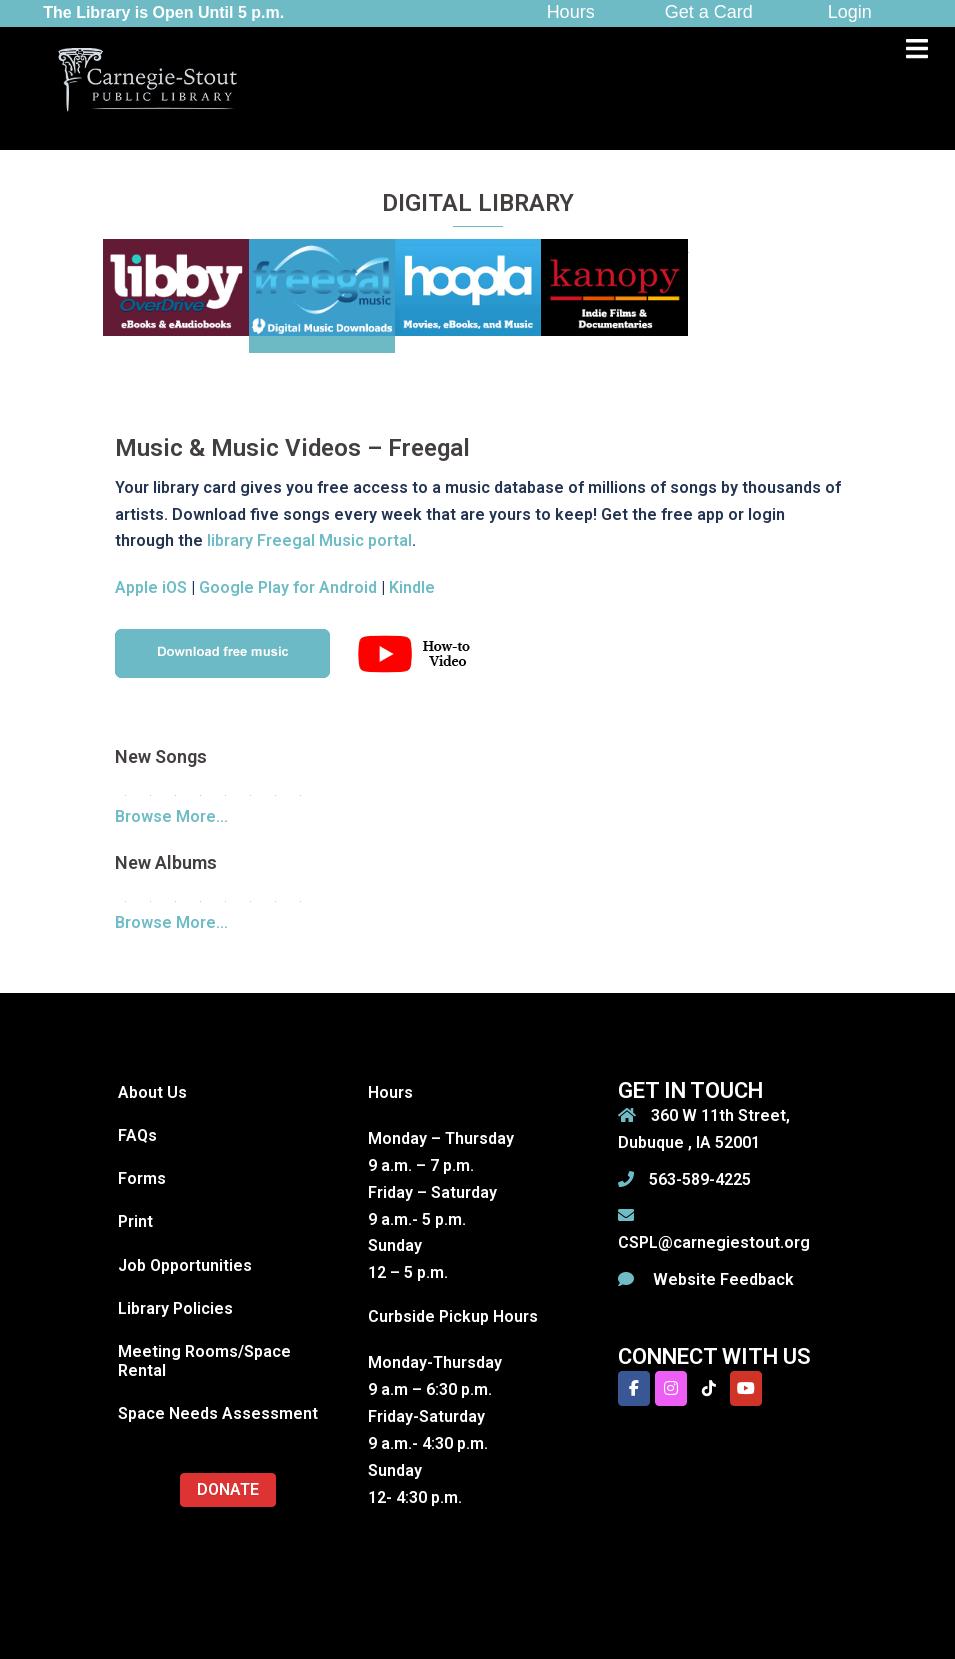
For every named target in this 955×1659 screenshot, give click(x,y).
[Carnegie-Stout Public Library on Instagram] (671, 1388)
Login (850, 12)
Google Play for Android (288, 587)
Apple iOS (151, 587)
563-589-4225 (700, 1179)
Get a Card (709, 12)
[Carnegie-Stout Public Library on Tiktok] (709, 1388)
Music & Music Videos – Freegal (292, 448)
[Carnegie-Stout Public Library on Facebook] (634, 1388)
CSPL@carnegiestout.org (714, 1242)
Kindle (412, 587)
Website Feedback (721, 1279)
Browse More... (171, 816)
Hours (571, 12)
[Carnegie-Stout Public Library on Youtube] (746, 1388)
